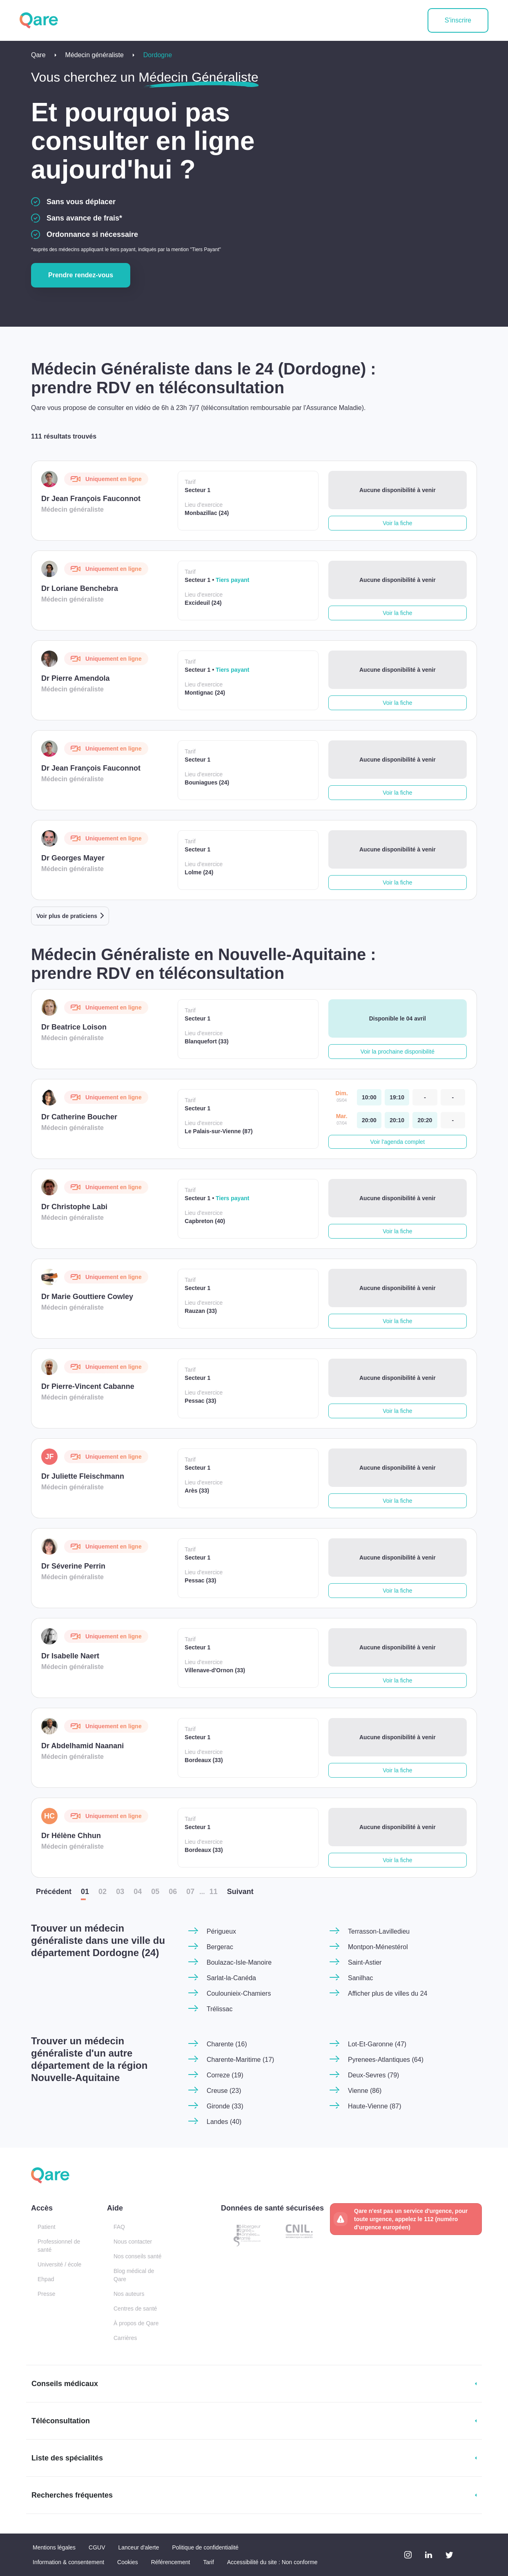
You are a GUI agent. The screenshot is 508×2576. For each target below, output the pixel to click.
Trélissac (219, 2009)
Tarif (208, 2562)
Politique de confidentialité (205, 2547)
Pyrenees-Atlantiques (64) (385, 2059)
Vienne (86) (364, 2090)
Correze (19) (225, 2075)
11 (213, 1891)
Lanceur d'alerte (138, 2547)
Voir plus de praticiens (66, 916)
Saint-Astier (365, 1962)
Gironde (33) (225, 2106)
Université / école (59, 2264)
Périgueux (221, 1931)
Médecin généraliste (94, 54)
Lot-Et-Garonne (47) (377, 2044)
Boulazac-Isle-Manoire (239, 1962)
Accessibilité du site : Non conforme (272, 2562)
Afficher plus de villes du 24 (387, 1993)
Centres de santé (135, 2308)
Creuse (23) (224, 2090)
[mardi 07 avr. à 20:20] (424, 1120)
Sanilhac (360, 1977)
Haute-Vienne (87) (374, 2106)
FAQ (119, 2227)
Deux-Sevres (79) (373, 2075)
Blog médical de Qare (134, 2275)
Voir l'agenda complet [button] (397, 1142)
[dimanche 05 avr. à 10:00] (369, 1097)
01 (85, 1891)
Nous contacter (133, 2241)
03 (120, 1891)
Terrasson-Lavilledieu (379, 1931)
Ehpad (46, 2279)
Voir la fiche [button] (397, 523)
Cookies (127, 2562)
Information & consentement (68, 2562)
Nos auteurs (129, 2294)
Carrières (125, 2338)
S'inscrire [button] (458, 20)
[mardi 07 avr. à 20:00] (369, 1120)
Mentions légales (54, 2547)
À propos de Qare (136, 2323)
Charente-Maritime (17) (240, 2059)
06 (173, 1891)
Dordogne (157, 54)
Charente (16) (227, 2044)
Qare (38, 54)
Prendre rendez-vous (80, 275)
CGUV (97, 2547)
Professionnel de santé (59, 2245)
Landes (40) (224, 2121)
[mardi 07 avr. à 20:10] (397, 1120)
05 (155, 1891)
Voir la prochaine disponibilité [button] (397, 1051)
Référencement (170, 2562)
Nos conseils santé (138, 2256)
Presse (47, 2294)
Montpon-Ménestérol (378, 1946)
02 (102, 1891)
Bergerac (220, 1946)
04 (138, 1891)
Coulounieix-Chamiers (239, 1993)
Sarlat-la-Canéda (231, 1977)
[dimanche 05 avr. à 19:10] (397, 1097)
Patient (47, 2227)
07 (190, 1891)
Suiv (240, 1891)
